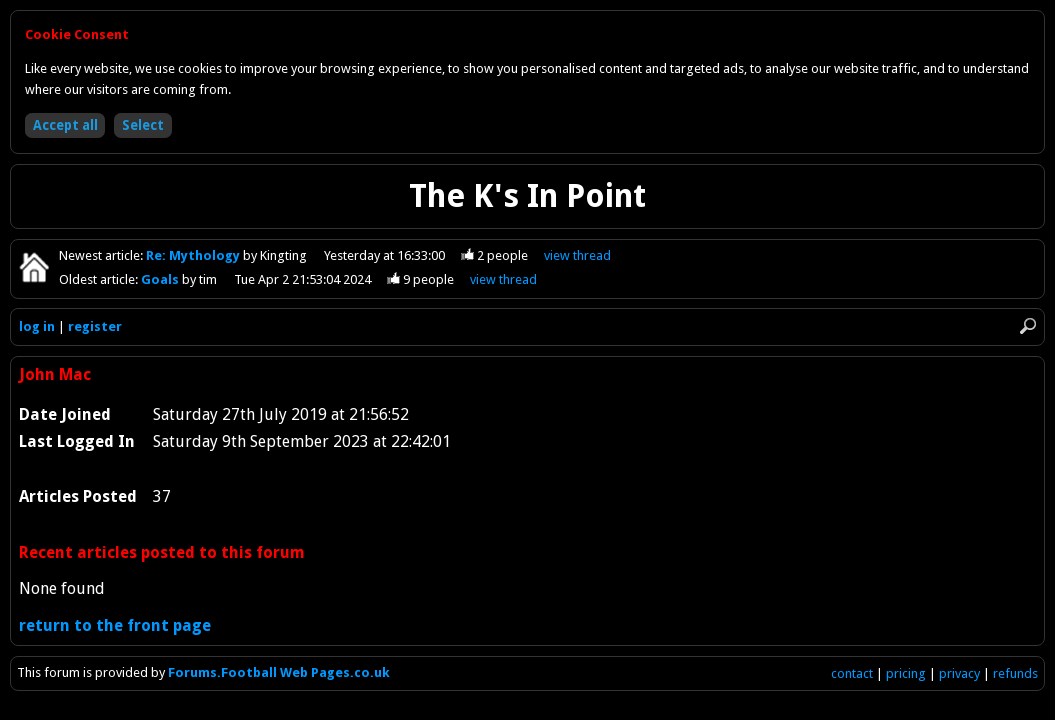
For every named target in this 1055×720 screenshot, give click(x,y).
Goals (161, 279)
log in (37, 326)
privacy (959, 673)
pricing (906, 673)
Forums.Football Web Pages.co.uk (279, 672)
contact (852, 673)
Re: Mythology (194, 255)
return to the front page (115, 625)
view (577, 255)
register (95, 326)
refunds (1015, 673)
